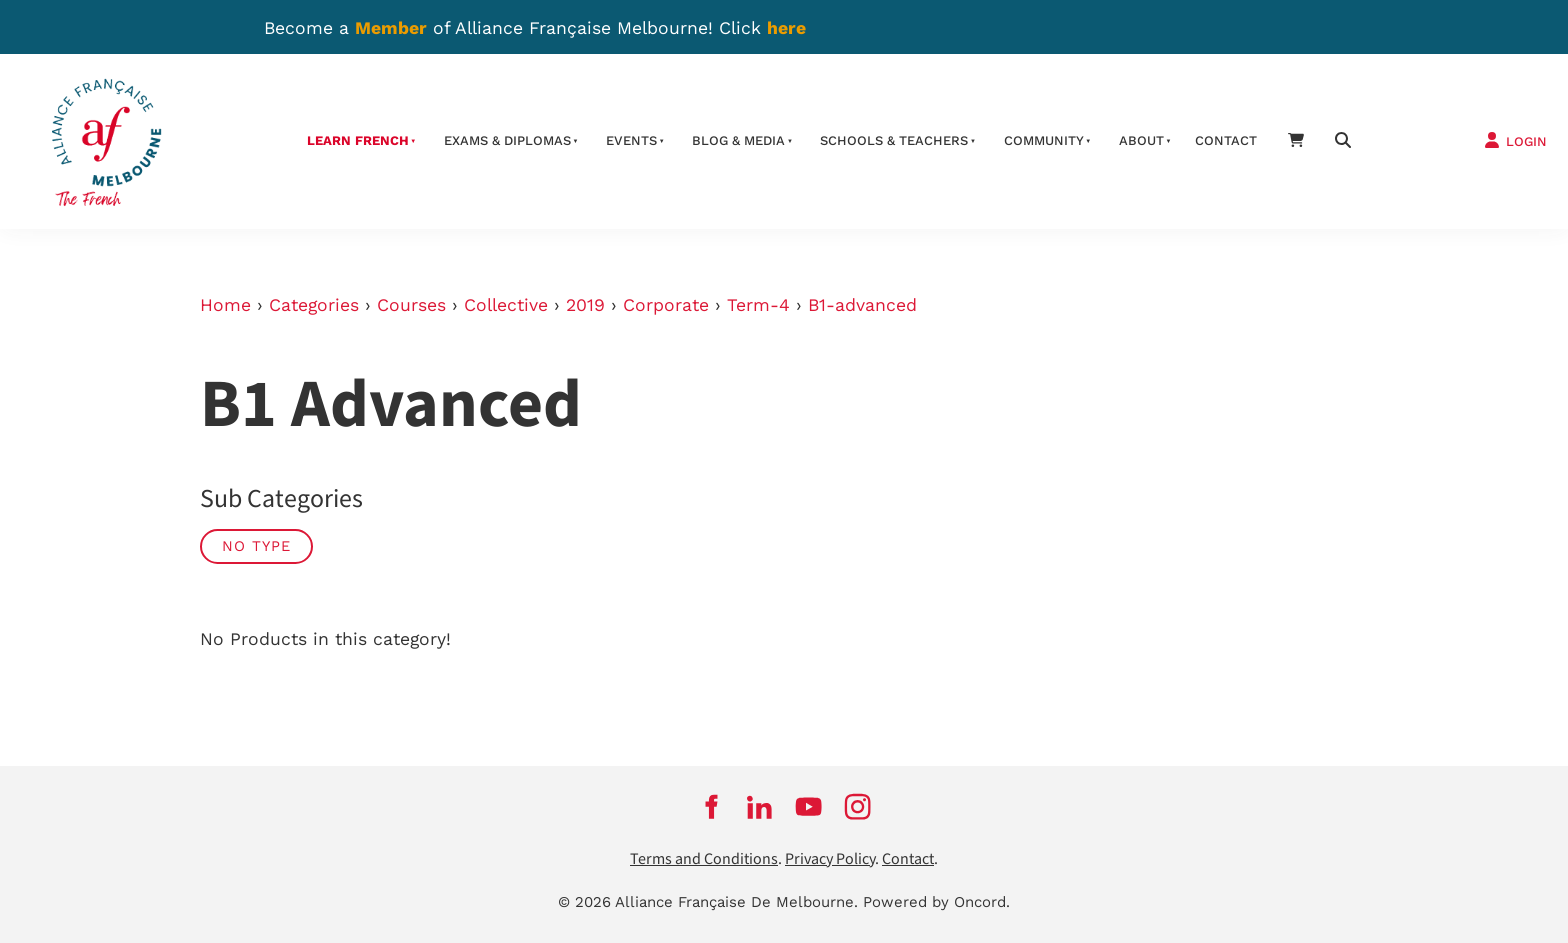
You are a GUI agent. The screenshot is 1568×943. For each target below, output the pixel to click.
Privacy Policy (830, 859)
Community (1044, 140)
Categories (314, 305)
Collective (506, 305)
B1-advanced (862, 305)
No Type (256, 546)
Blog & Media (738, 140)
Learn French (358, 140)
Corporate (666, 305)
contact (1226, 140)
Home (225, 305)
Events (631, 140)
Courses (411, 305)
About (1141, 140)
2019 (585, 305)
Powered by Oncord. (936, 902)
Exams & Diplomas (507, 140)
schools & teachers (894, 140)
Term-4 (758, 305)
